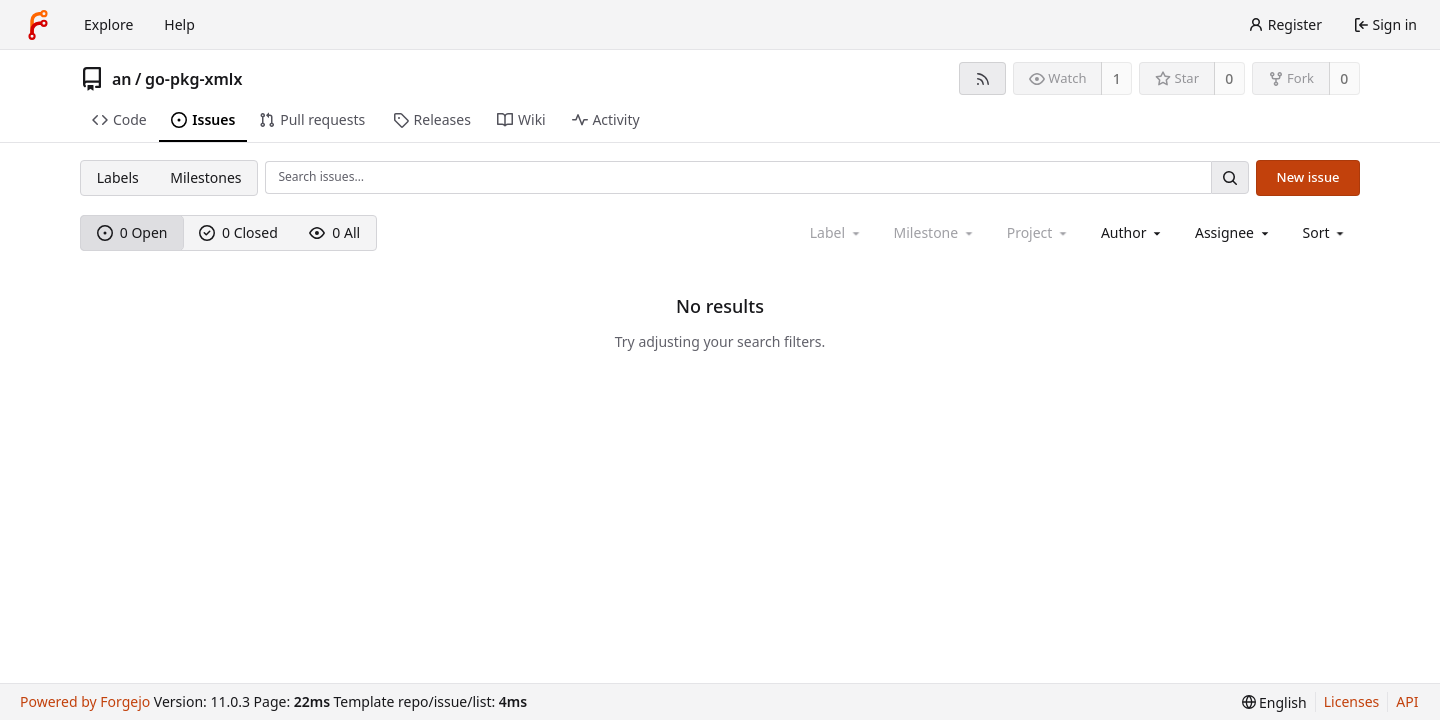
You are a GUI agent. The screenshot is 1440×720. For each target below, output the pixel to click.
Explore (108, 24)
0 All (334, 232)
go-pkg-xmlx (193, 79)
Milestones (205, 177)
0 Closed (238, 232)
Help (179, 24)
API (1407, 701)
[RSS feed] (982, 78)
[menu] (1325, 232)
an (122, 79)
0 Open (132, 232)
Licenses (1352, 701)
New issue (1308, 177)
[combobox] (1132, 232)
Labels (118, 177)
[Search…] (1230, 177)
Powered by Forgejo (85, 701)
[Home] (38, 25)
